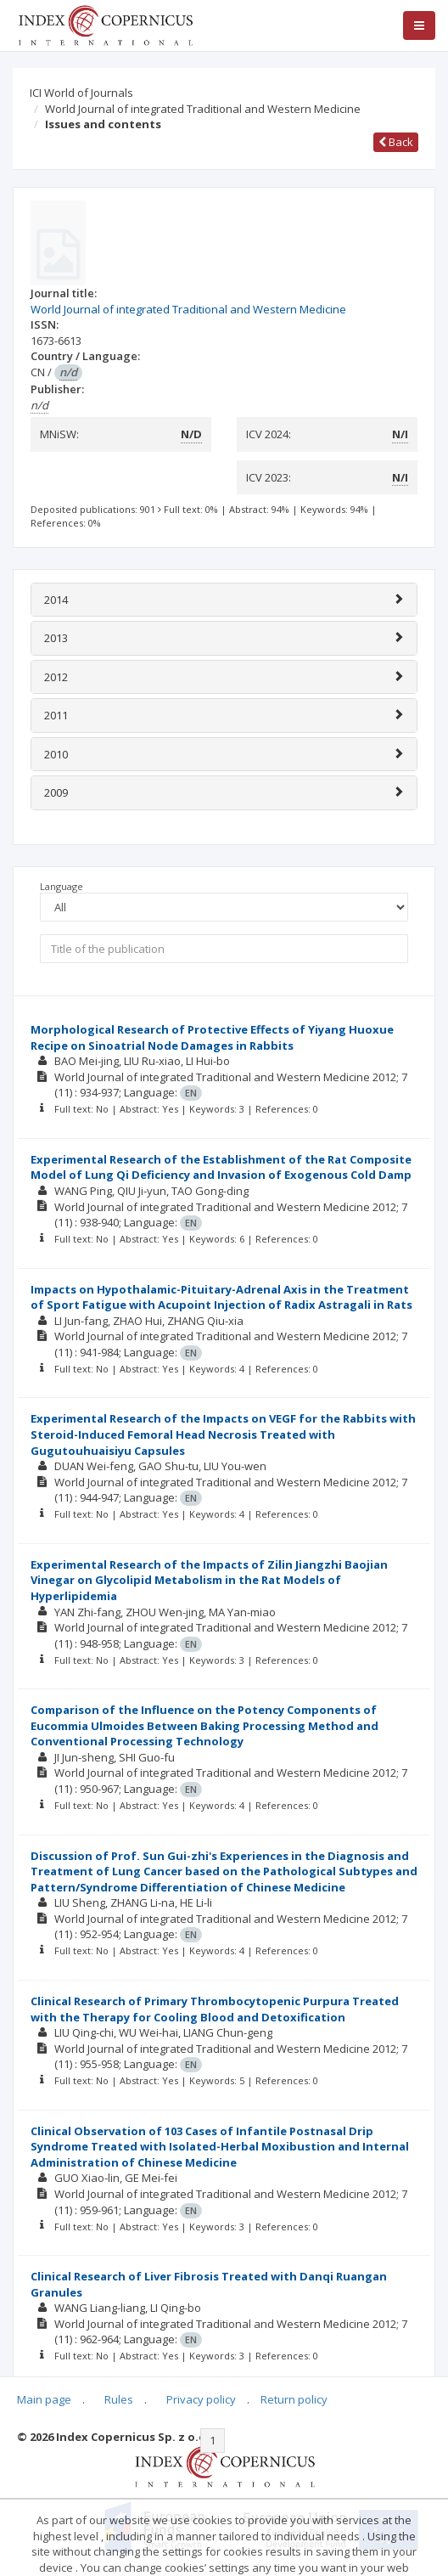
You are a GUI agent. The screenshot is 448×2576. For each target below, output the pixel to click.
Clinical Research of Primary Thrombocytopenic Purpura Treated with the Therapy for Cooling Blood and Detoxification (215, 2009)
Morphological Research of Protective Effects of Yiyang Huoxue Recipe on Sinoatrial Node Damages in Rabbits (212, 1037)
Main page (44, 2399)
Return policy (294, 2399)
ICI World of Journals (81, 92)
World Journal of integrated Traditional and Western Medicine (203, 108)
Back (395, 141)
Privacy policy (201, 2399)
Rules (118, 2399)
